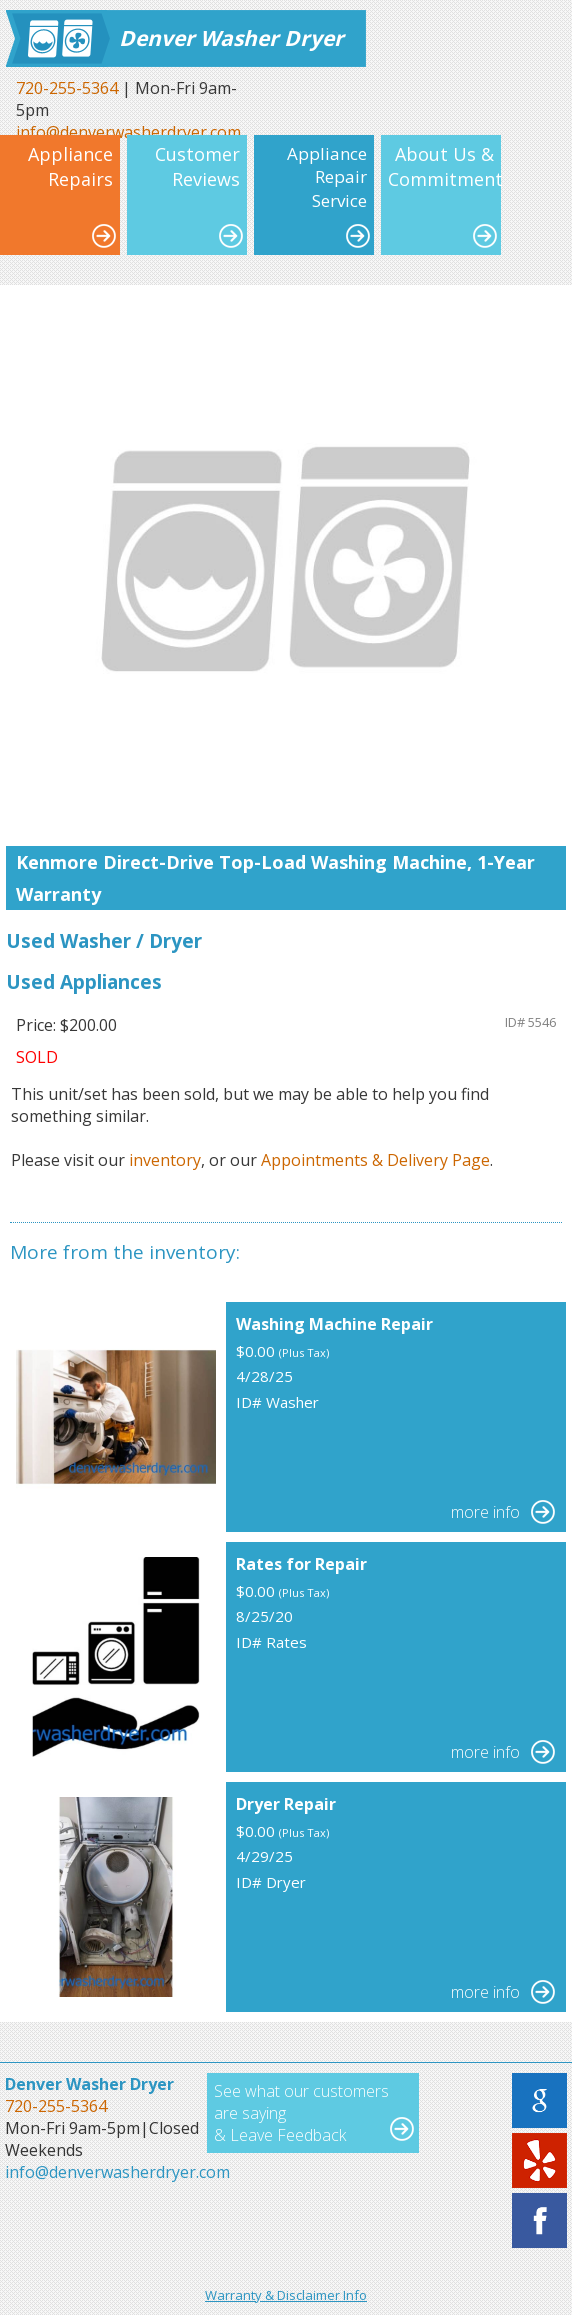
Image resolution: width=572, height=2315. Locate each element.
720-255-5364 (67, 88)
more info (485, 1512)
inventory (165, 1160)
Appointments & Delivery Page (375, 1160)
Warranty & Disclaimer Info (286, 2295)
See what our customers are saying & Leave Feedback (301, 2113)
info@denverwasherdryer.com (117, 2172)
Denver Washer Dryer (231, 38)
